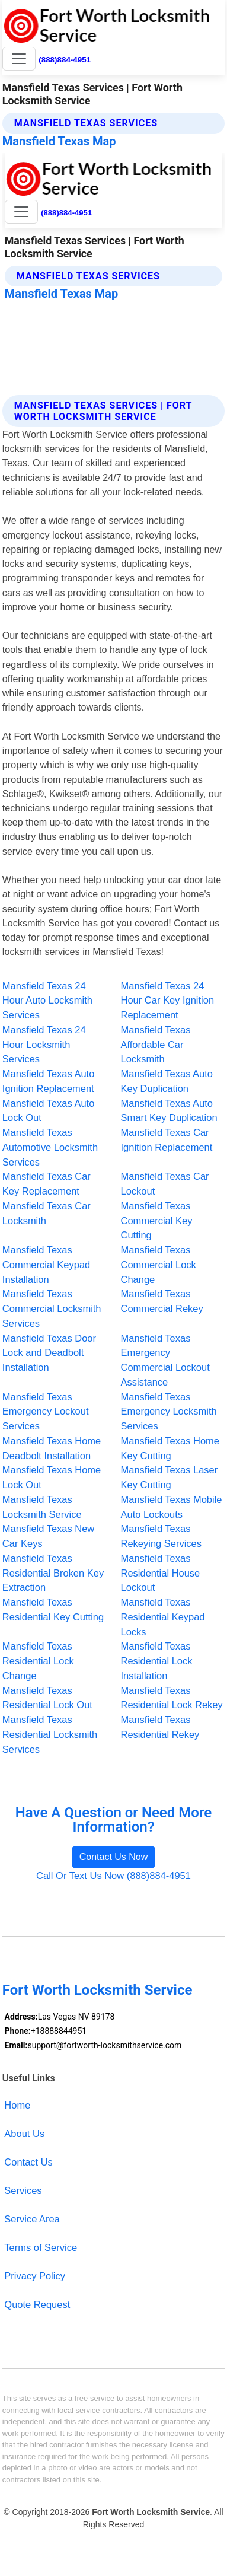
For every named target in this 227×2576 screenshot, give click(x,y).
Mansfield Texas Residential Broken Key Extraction (53, 1573)
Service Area (31, 2219)
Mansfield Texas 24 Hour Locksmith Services (44, 1044)
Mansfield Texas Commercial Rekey (162, 1301)
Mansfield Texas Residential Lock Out (47, 1698)
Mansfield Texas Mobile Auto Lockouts (171, 1507)
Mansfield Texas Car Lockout (165, 1183)
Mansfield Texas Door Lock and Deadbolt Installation (49, 1353)
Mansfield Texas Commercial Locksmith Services (51, 1308)
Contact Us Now (113, 1857)
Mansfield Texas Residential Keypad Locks (163, 1617)
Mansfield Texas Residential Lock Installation (157, 1661)
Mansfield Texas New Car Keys (48, 1536)
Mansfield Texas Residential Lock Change (38, 1661)
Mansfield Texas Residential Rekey (160, 1727)
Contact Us (28, 2162)
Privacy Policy (34, 2276)
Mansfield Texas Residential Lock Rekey (172, 1698)
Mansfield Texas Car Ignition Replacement (167, 1139)
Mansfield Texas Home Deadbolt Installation (51, 1448)
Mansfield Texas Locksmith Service (42, 1507)
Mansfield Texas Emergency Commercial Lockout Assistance (165, 1360)
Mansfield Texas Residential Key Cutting (53, 1609)
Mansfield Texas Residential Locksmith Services (49, 1734)
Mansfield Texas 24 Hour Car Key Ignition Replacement (168, 1000)
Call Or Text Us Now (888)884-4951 (113, 1875)
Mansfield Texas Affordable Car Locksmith (156, 1044)
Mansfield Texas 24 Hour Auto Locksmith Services (47, 1000)
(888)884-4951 (65, 59)
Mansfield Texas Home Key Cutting (170, 1448)
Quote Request (37, 2304)
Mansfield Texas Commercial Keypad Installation (46, 1264)
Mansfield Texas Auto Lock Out (48, 1110)
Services (22, 2190)
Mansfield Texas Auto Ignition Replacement (48, 1081)
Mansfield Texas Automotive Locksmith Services (50, 1147)
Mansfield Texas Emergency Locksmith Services (169, 1412)
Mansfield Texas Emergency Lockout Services (45, 1412)
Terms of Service (40, 2247)
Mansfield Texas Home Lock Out (51, 1477)
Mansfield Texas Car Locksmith (46, 1213)
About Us (24, 2133)
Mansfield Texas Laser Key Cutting (169, 1477)
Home (17, 2105)
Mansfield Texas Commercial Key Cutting (157, 1221)
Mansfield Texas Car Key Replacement (46, 1183)
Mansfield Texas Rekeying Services (161, 1536)
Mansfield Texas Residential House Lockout (160, 1573)
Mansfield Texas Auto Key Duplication (167, 1081)
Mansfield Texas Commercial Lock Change (158, 1264)
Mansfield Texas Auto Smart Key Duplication (169, 1110)
